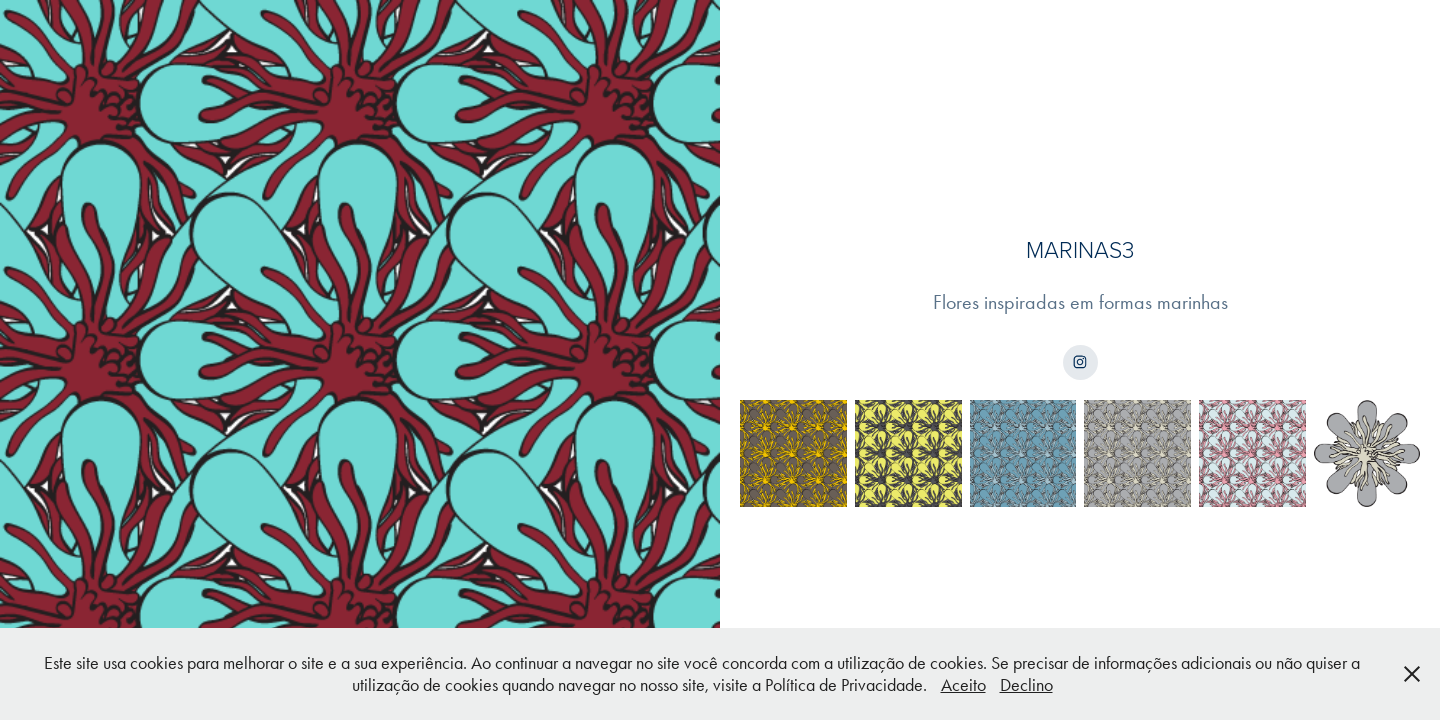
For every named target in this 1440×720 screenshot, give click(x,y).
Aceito (963, 685)
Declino (1026, 685)
